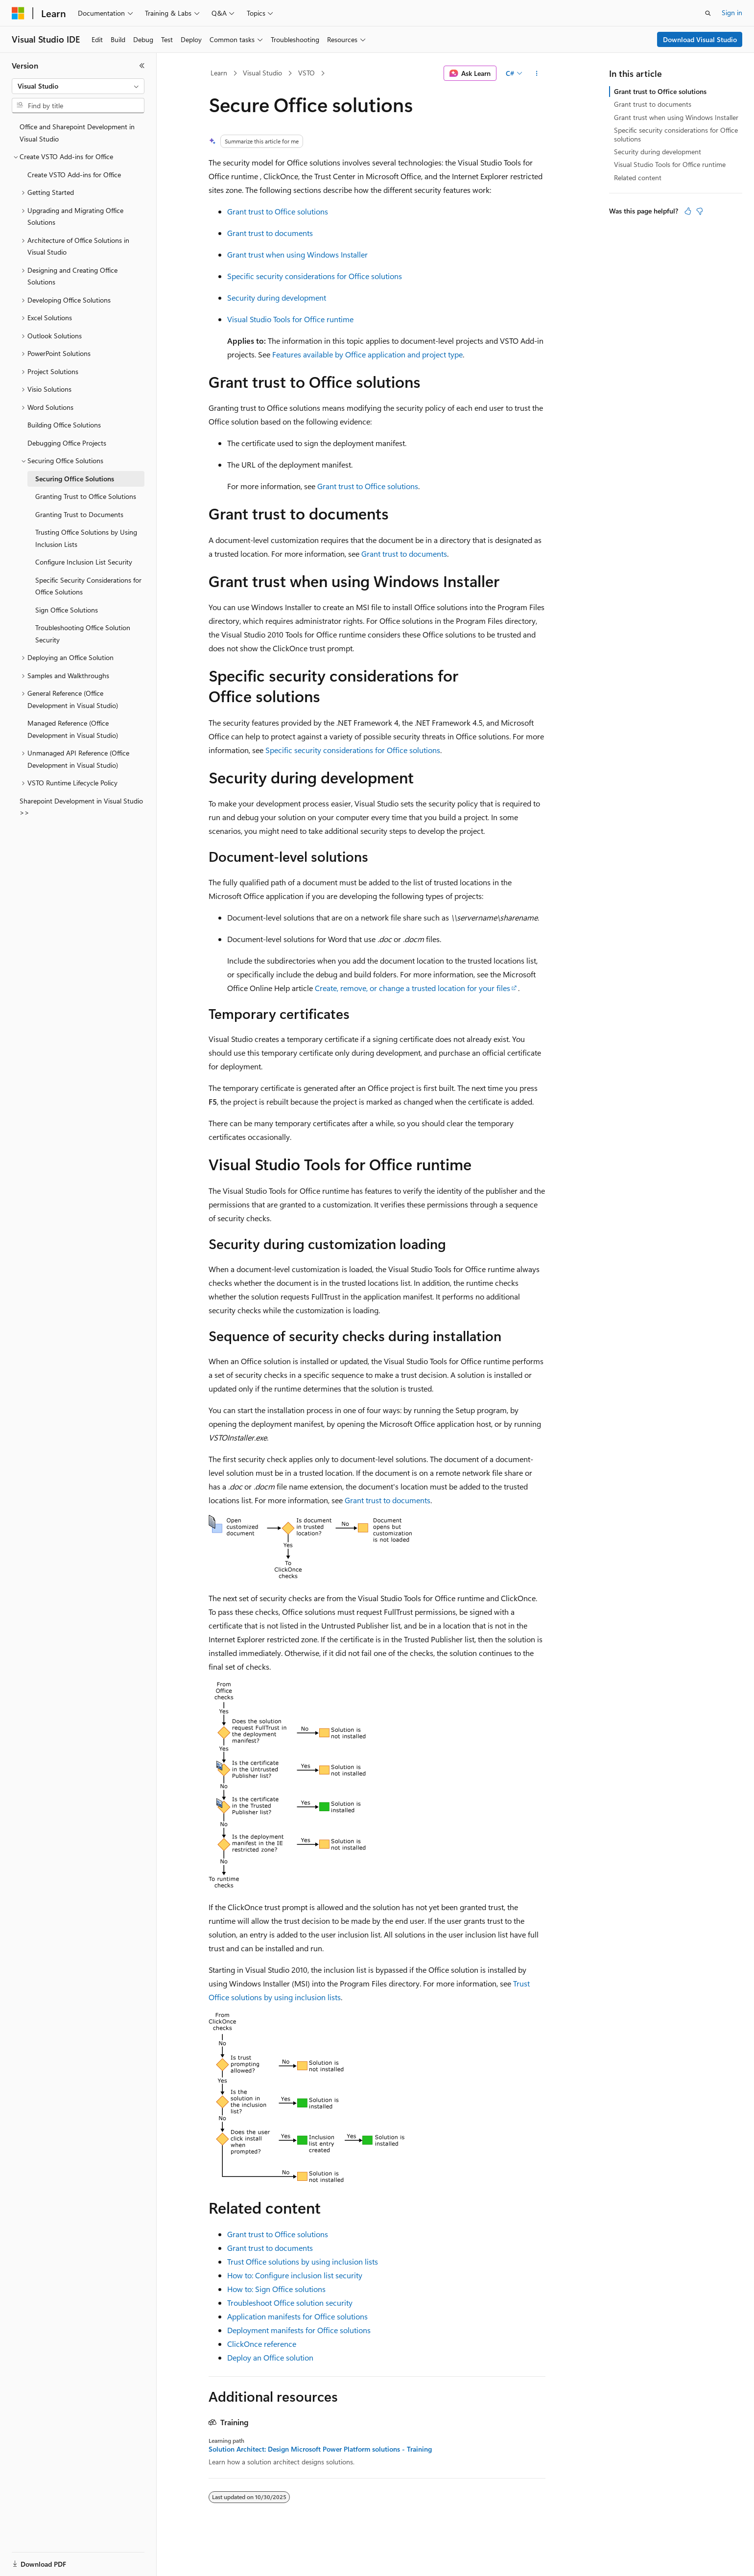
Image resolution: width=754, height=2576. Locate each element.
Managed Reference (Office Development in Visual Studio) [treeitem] (72, 729)
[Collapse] (142, 65)
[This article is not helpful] (700, 211)
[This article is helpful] (688, 211)
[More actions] (536, 73)
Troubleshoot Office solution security (290, 2302)
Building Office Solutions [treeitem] (64, 424)
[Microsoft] (18, 13)
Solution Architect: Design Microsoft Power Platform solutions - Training (320, 2449)
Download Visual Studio (700, 39)
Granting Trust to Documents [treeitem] (79, 514)
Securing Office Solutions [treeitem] (74, 478)
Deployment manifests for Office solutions (299, 2330)
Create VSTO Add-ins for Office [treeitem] (74, 174)
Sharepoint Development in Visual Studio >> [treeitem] (81, 807)
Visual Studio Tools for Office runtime (290, 319)
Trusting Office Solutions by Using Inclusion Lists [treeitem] (86, 538)
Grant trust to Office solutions (277, 211)
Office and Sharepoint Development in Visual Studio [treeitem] (77, 132)
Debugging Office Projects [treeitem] (66, 443)
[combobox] (78, 86)
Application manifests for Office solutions (297, 2316)
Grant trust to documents (270, 233)
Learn (219, 72)
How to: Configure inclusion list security (294, 2275)
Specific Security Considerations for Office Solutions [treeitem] (88, 586)
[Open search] (708, 13)
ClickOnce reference (261, 2344)
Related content (637, 177)
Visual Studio (262, 72)
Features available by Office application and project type (367, 354)
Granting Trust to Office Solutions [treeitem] (85, 496)
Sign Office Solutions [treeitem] (66, 609)
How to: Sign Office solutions (276, 2289)
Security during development (276, 297)
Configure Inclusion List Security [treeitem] (83, 562)
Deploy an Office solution (270, 2357)
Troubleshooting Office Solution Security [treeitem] (82, 633)
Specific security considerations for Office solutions (314, 276)
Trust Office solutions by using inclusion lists (302, 2261)
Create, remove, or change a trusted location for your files (412, 988)
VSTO (306, 72)
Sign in (732, 12)
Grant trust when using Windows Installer (297, 254)
